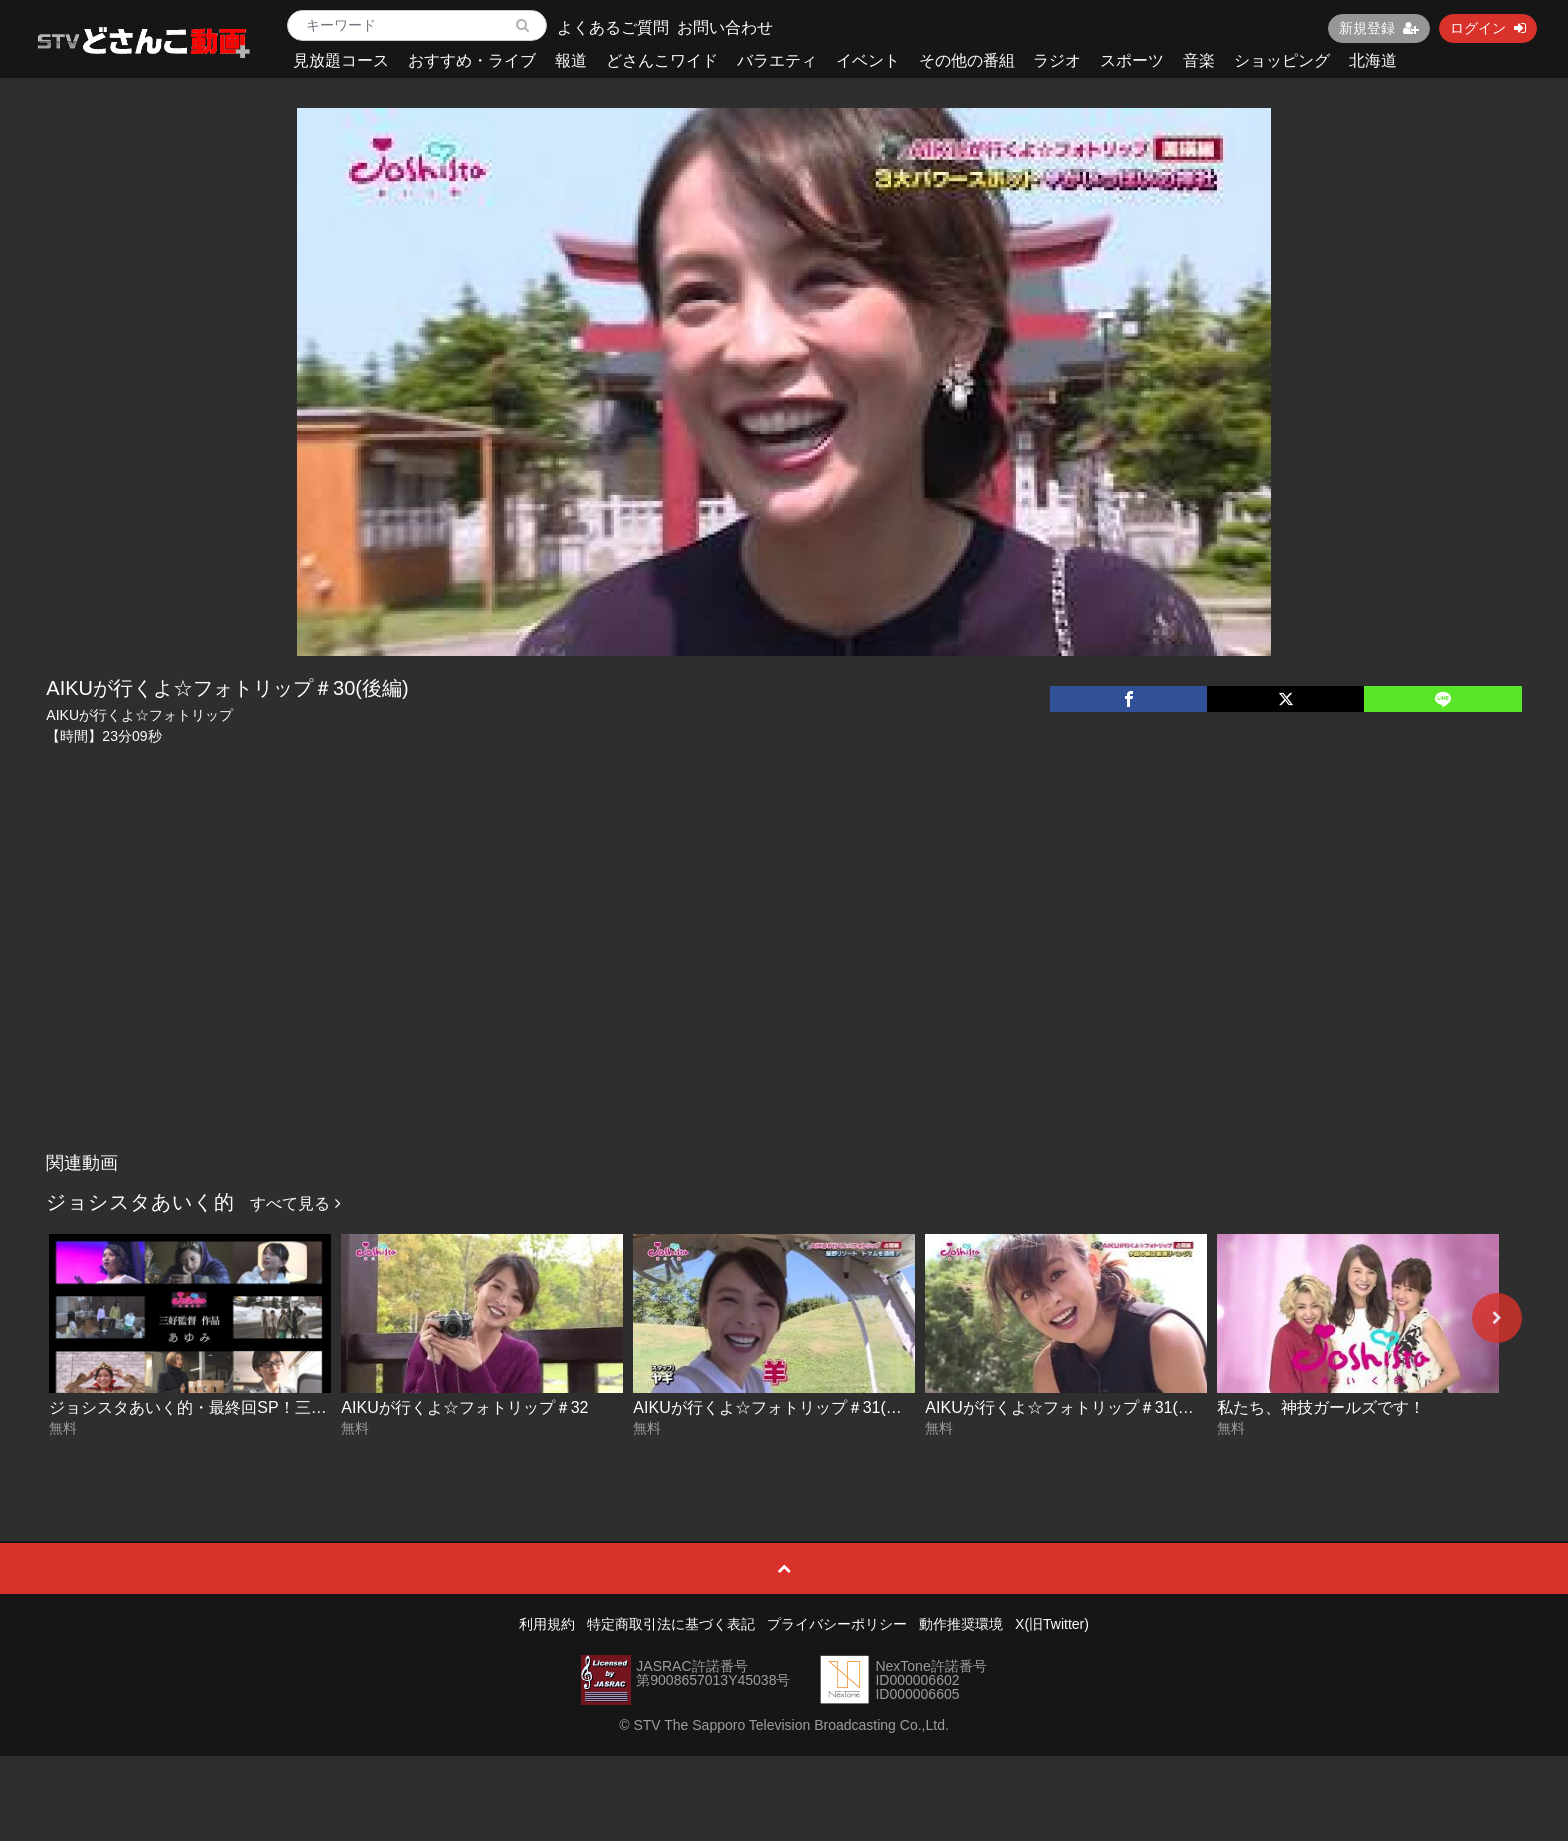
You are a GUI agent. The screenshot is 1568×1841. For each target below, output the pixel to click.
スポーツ (1132, 60)
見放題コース (341, 60)
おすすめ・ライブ (472, 60)
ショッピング (1282, 60)
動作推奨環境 (961, 1624)
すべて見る (295, 1203)
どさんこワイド (662, 60)
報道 (571, 60)
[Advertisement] (784, 993)
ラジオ (1057, 60)
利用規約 (547, 1624)
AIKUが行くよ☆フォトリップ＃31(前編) (1070, 1407)
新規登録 (1379, 28)
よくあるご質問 (613, 27)
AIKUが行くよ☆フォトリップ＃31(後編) (778, 1407)
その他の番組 (967, 60)
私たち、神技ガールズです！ (1321, 1407)
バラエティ (777, 60)
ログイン (1488, 28)
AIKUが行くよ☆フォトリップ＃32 (464, 1407)
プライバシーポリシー (837, 1624)
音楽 (1199, 60)
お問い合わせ (725, 27)
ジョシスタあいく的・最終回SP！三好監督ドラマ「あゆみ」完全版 (291, 1407)
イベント (868, 60)
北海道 (1373, 60)
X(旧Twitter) (1052, 1624)
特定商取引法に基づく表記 (671, 1624)
